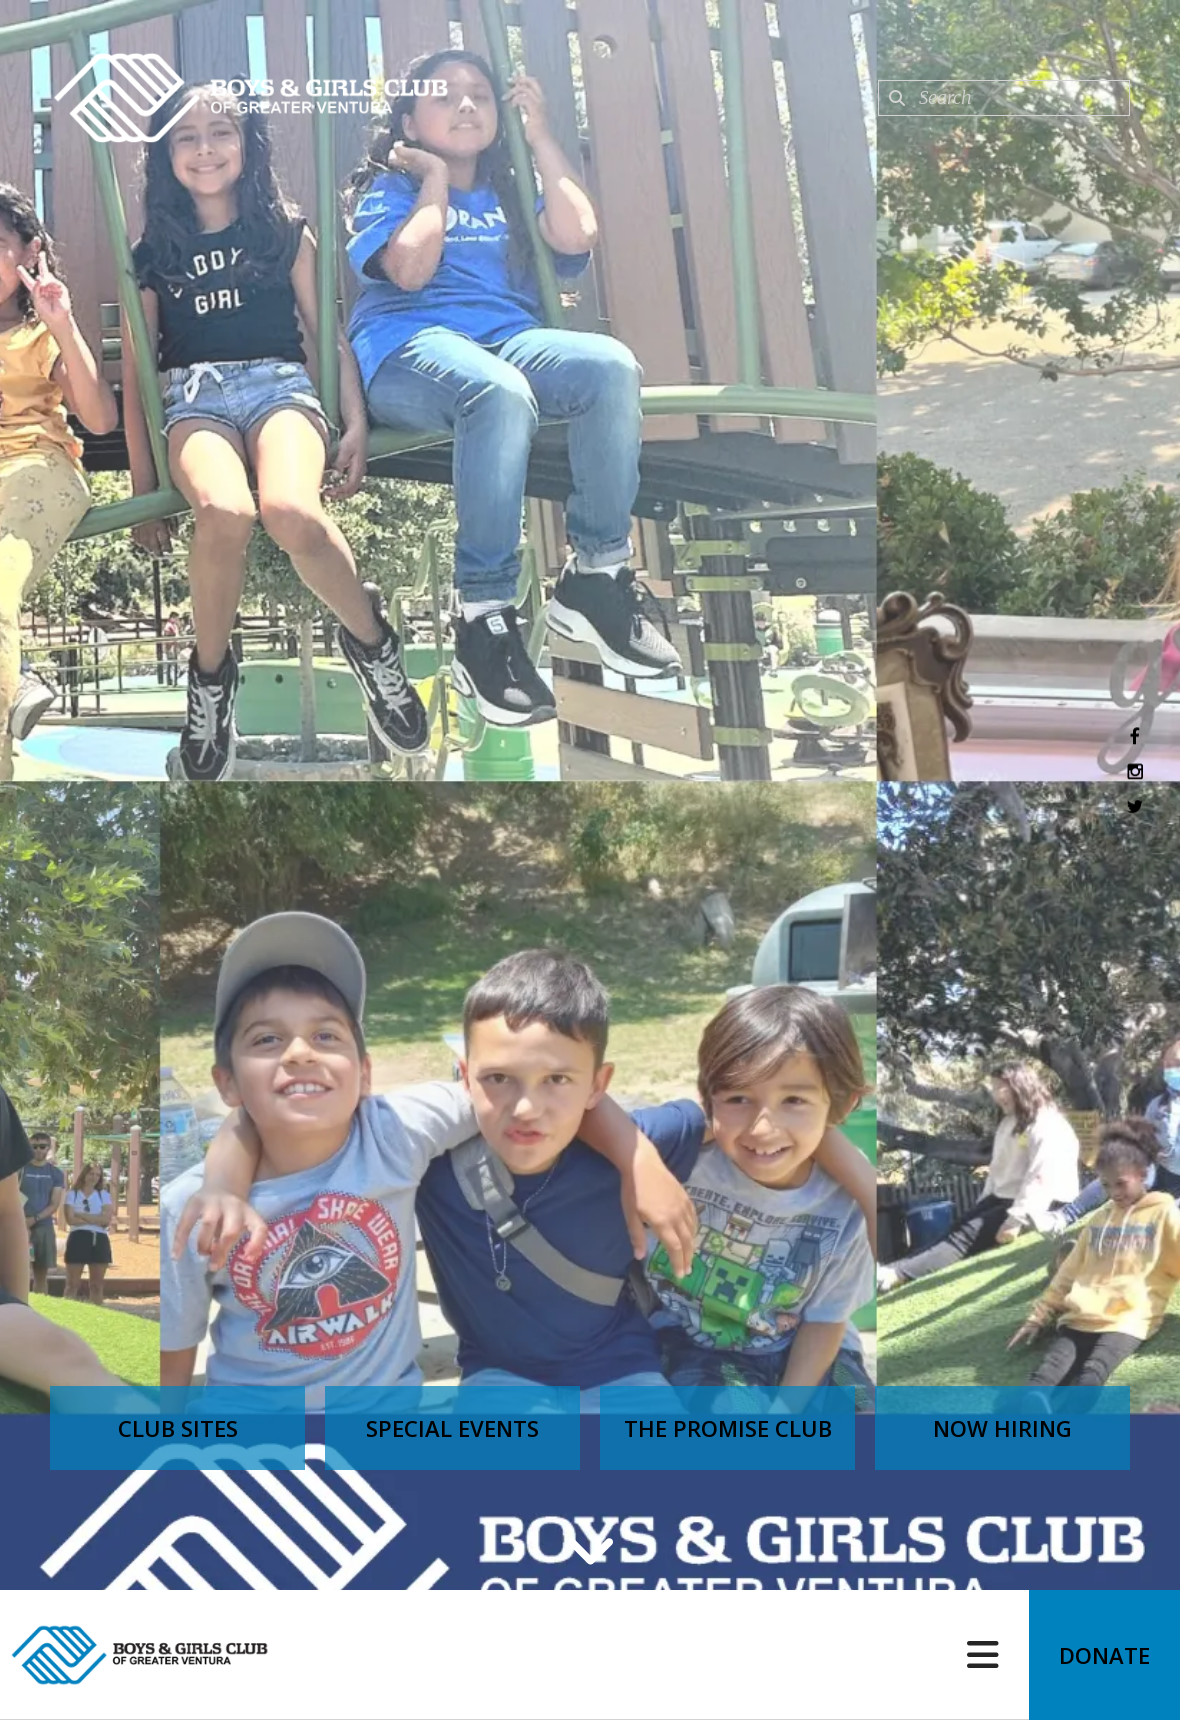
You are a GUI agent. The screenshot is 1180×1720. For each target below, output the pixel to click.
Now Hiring (1002, 1428)
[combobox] (1004, 98)
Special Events (452, 1428)
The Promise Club (728, 1428)
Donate (1104, 1655)
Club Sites (178, 1428)
